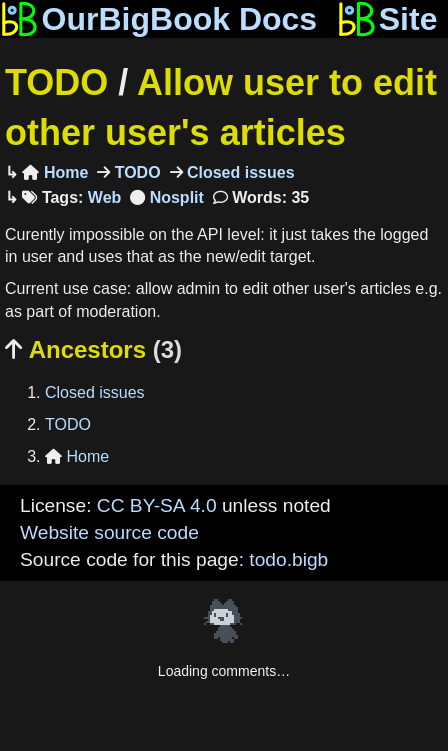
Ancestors (93, 349)
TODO (56, 82)
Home (55, 172)
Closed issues (239, 172)
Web (104, 197)
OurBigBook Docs (158, 19)
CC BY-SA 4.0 (157, 505)
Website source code (109, 532)
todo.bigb (288, 559)
